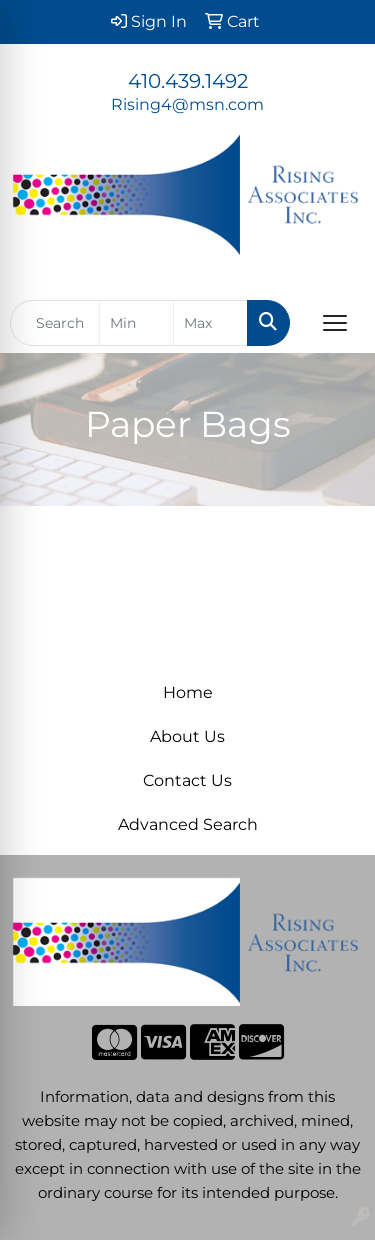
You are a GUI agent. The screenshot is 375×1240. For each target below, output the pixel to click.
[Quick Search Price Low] (136, 323)
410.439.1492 (188, 81)
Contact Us (187, 780)
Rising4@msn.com (187, 104)
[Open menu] (335, 323)
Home (188, 692)
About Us (187, 736)
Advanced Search (188, 824)
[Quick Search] (55, 323)
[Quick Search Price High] (210, 323)
